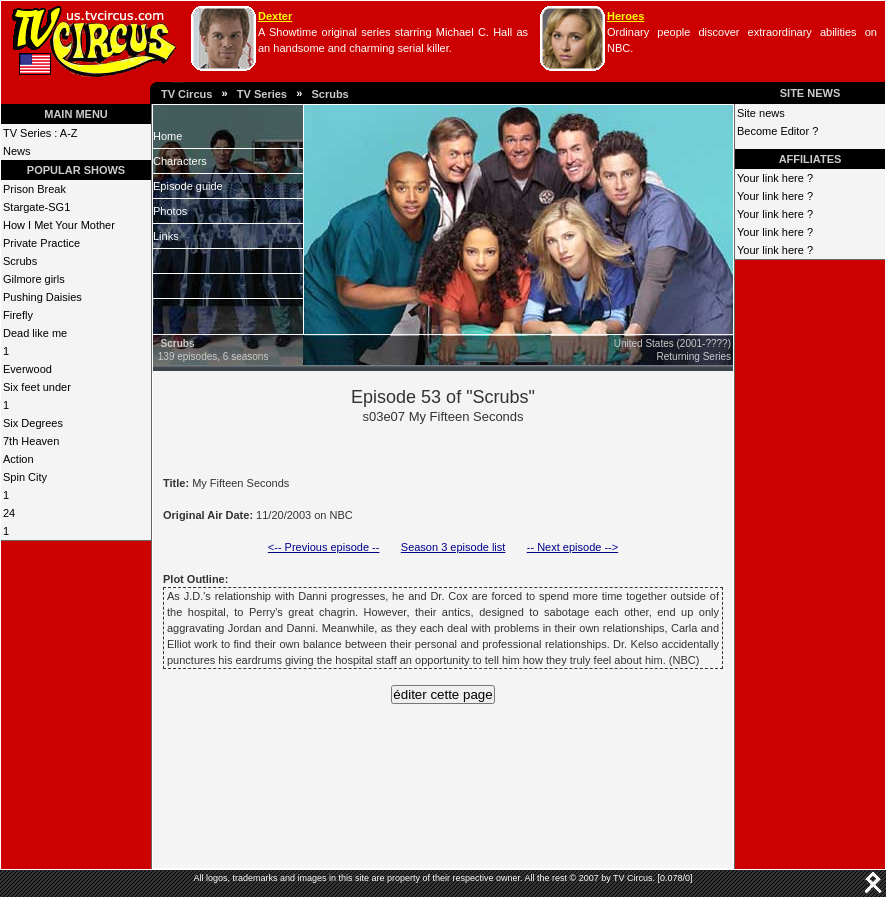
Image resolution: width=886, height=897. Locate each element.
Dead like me (35, 333)
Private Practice (41, 243)
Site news (761, 113)
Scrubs (329, 94)
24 (9, 513)
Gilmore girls (34, 279)
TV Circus (186, 94)
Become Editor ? (777, 131)
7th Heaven (31, 441)
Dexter (275, 16)
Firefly (18, 315)
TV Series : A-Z (40, 133)
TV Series (262, 94)
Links (166, 236)
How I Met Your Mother (59, 225)
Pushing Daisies (42, 297)
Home (167, 136)
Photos (170, 211)
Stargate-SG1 (36, 207)
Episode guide (188, 186)
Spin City (25, 477)
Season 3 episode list (453, 547)
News (17, 151)
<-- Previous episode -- (324, 547)
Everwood (27, 369)
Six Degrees (33, 423)
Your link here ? (775, 178)
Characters (180, 161)
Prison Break (34, 189)
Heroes (625, 16)
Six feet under (37, 387)
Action (18, 459)
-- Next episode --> (572, 547)
